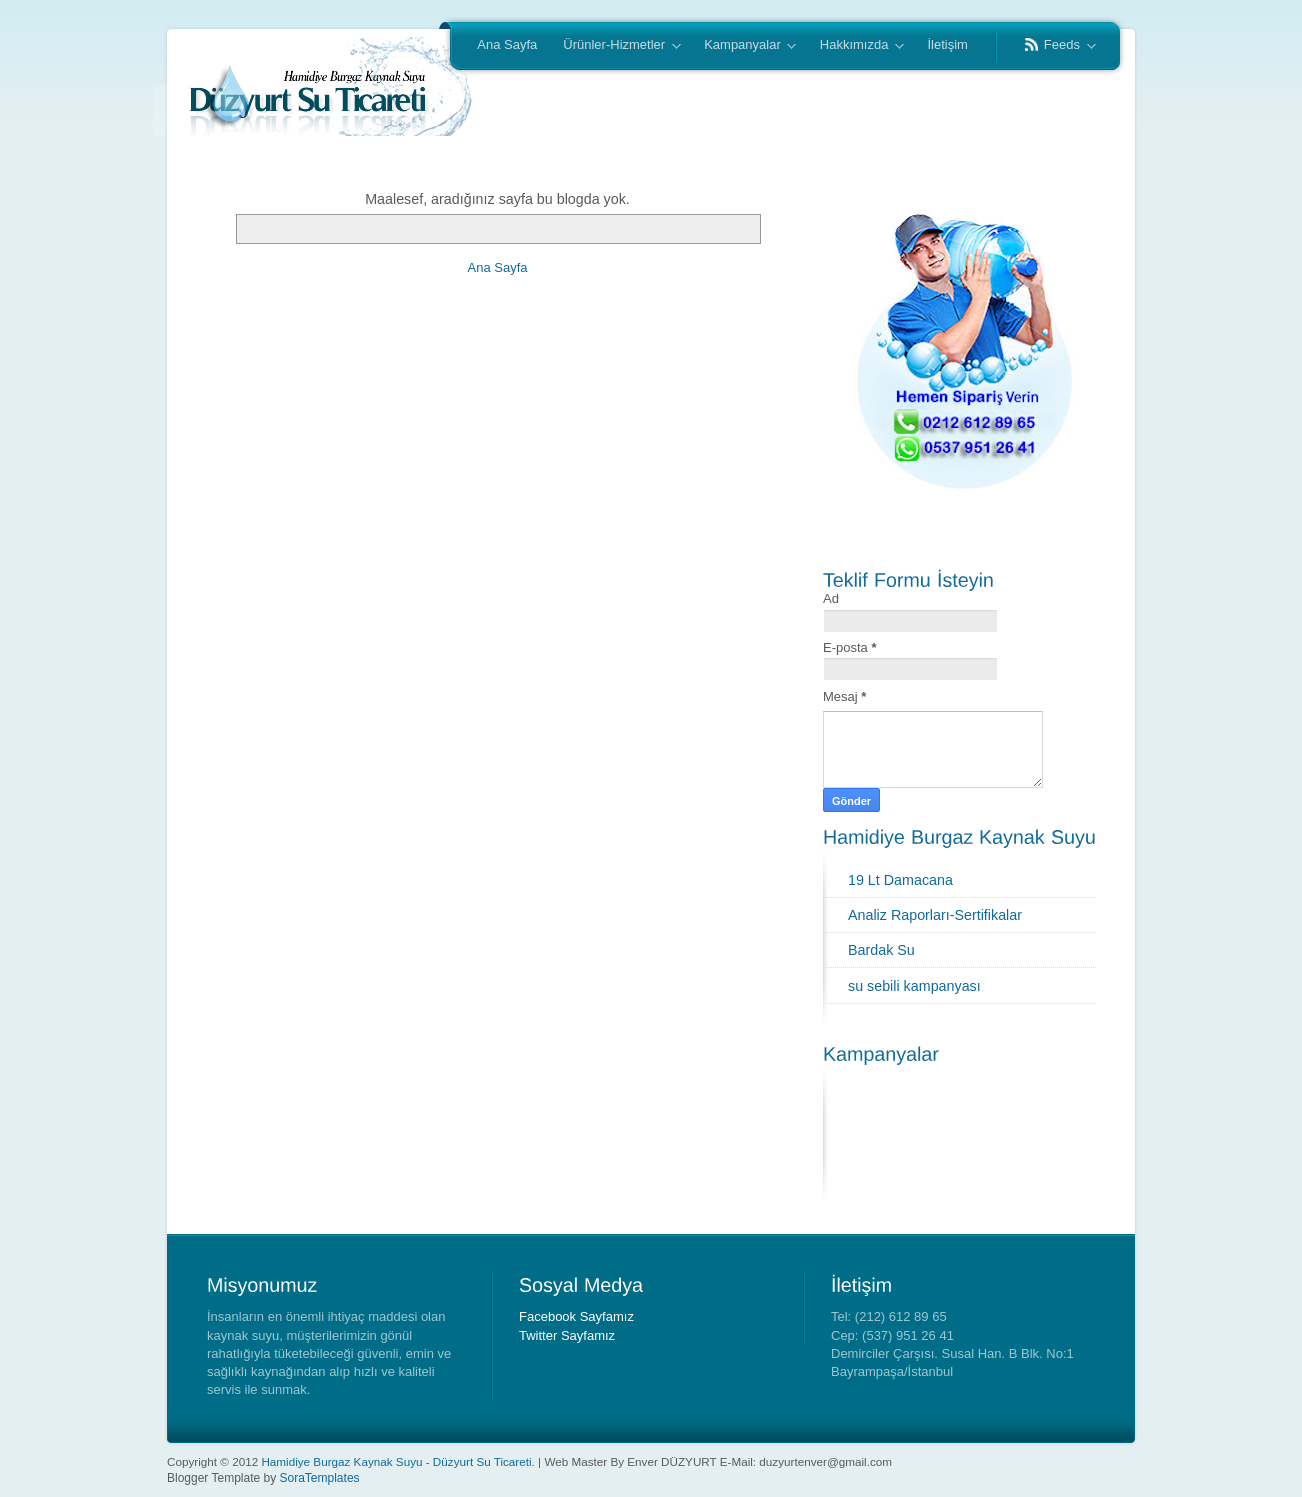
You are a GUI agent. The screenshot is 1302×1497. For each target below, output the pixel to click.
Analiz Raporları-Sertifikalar (935, 915)
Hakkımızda (855, 46)
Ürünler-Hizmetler (615, 46)
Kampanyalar (743, 46)
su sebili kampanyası (914, 986)
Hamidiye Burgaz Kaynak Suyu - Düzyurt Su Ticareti (396, 1461)
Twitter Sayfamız (567, 1335)
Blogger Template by (263, 1478)
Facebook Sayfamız (576, 1316)
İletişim (947, 44)
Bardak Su (881, 950)
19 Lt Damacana (900, 880)
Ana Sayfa (507, 44)
